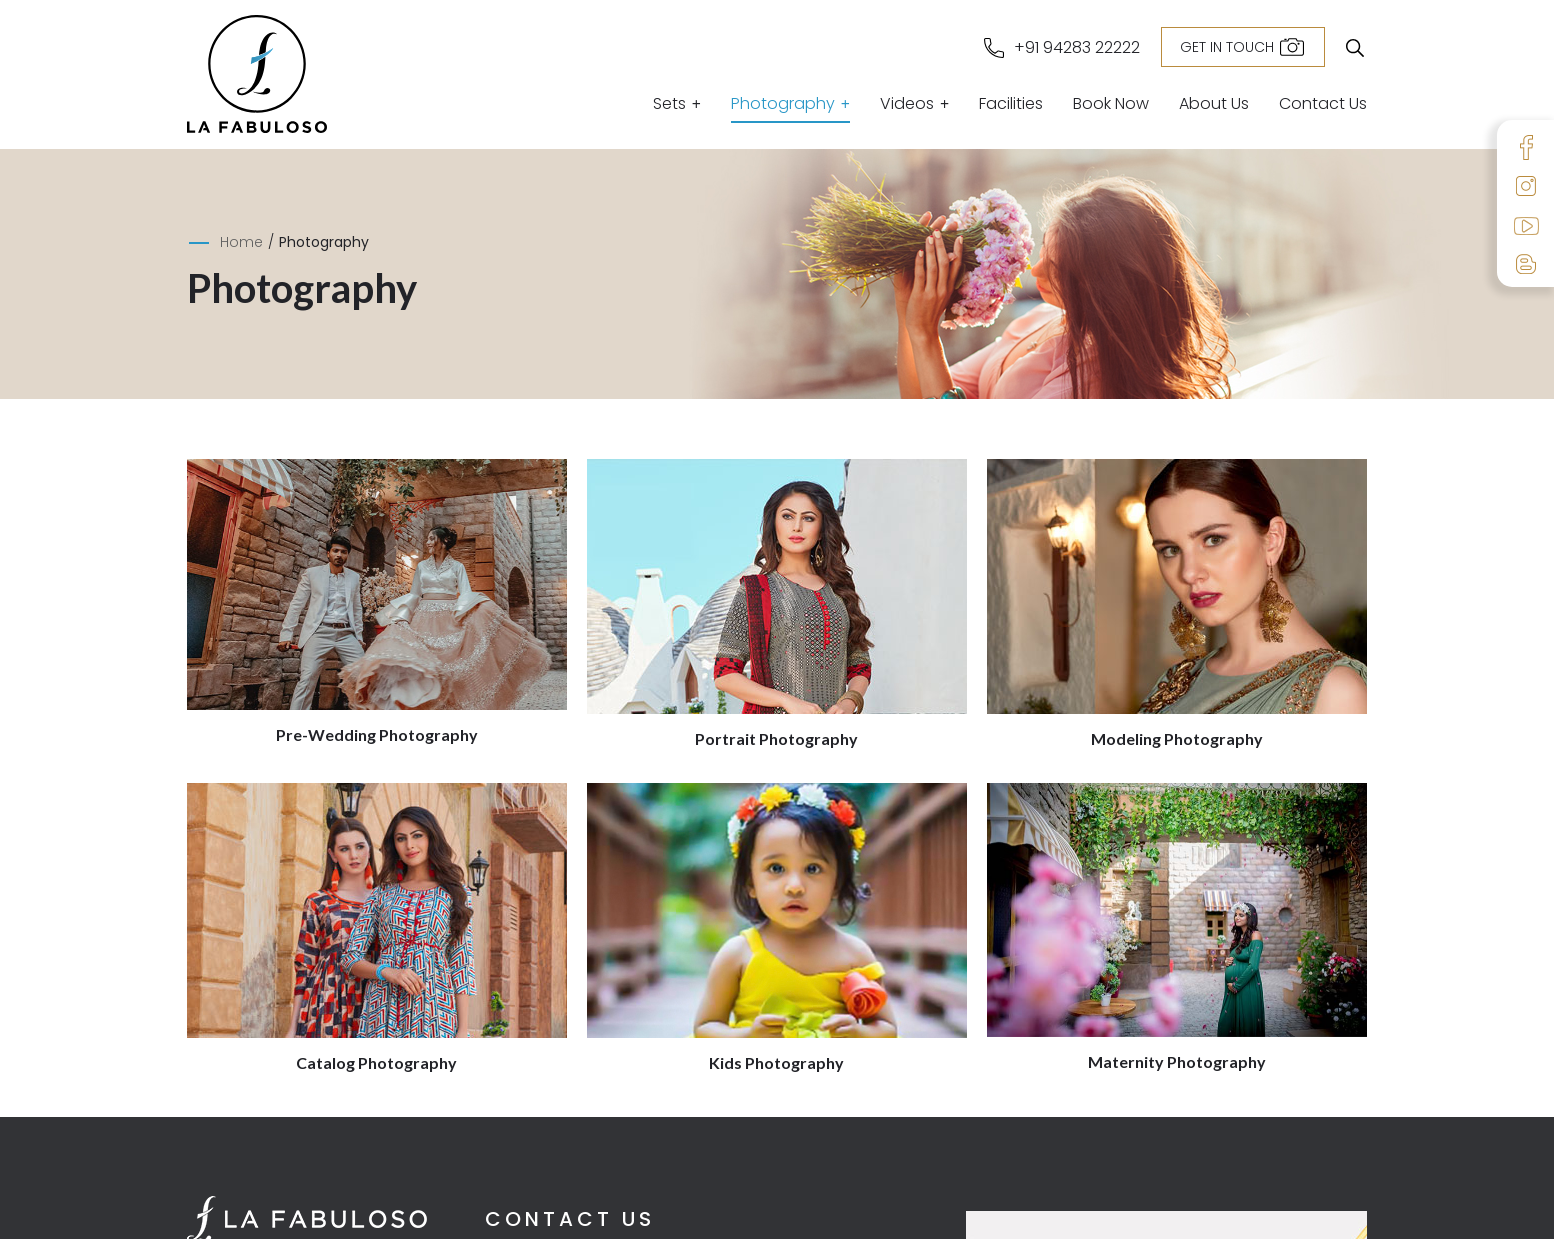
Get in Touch (1227, 47)
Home (241, 242)
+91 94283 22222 (1077, 48)
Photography (783, 105)
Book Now (1111, 105)
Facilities (1011, 105)
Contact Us (1323, 105)
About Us (1214, 105)
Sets (669, 105)
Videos (907, 105)
